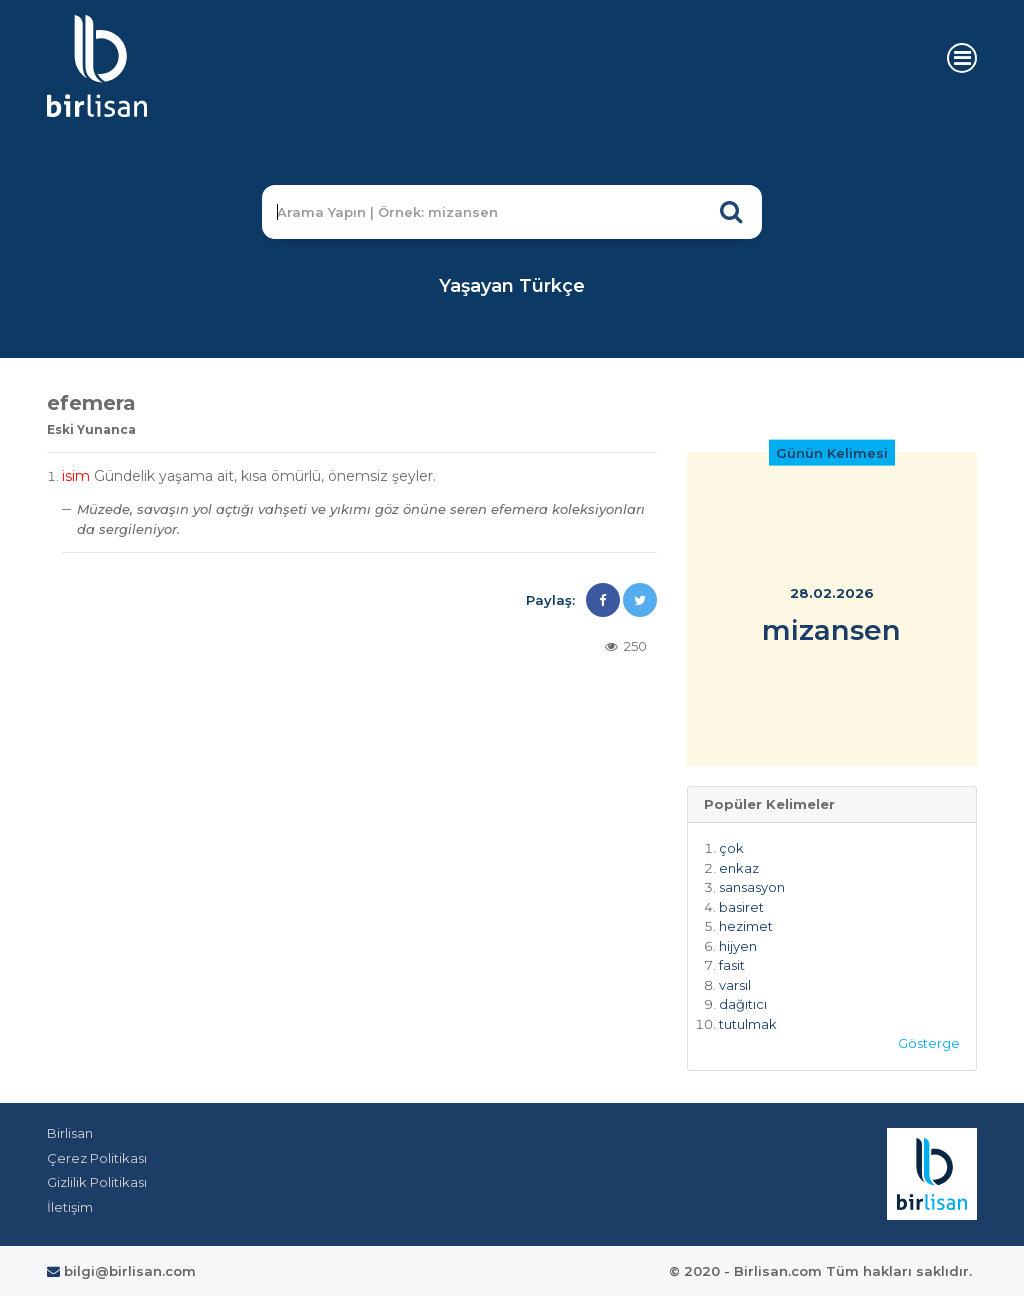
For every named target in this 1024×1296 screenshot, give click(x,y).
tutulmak (748, 1024)
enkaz (739, 868)
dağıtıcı (743, 1004)
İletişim (70, 1207)
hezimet (746, 926)
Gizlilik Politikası (97, 1182)
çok (731, 848)
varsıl (735, 985)
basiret (741, 907)
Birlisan (70, 1133)
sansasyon (752, 887)
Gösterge (929, 1043)
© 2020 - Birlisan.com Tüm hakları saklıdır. (820, 1271)
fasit (732, 965)
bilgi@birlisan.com (121, 1271)
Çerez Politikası (97, 1158)
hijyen (738, 946)
